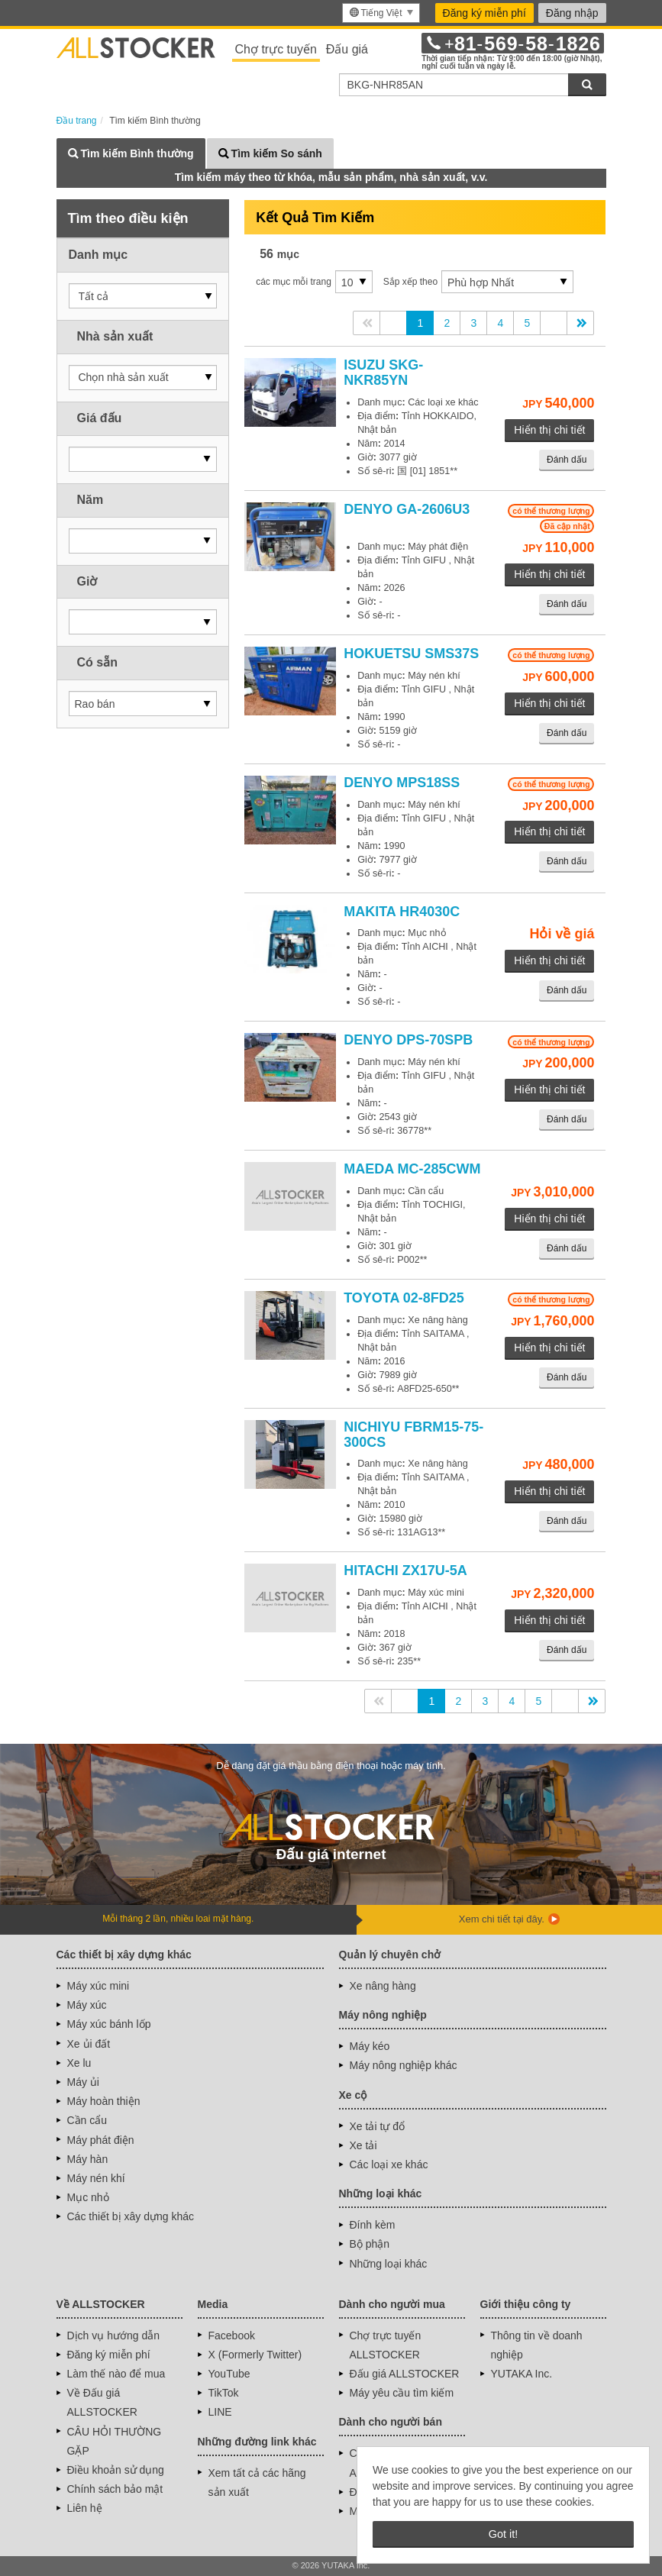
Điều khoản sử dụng (115, 2470)
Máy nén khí (96, 2178)
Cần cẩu (87, 2120)
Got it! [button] (503, 2534)
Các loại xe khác (389, 2164)
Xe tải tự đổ (377, 2126)
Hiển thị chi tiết (549, 430)
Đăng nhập (572, 13)
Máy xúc (87, 2005)
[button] (143, 295)
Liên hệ (84, 2508)
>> (580, 323)
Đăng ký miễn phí (484, 13)
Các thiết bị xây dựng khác (131, 2216)
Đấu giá (347, 49)
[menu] (381, 13)
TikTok (223, 2393)
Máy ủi (83, 2082)
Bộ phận (370, 2244)
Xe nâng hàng (383, 1986)
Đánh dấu (566, 459)
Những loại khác (389, 2264)
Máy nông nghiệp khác (403, 2065)
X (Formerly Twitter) (255, 2354)
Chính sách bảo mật (115, 2489)
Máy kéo (370, 2046)
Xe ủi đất (89, 2044)
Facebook (231, 2335)
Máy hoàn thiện (103, 2101)
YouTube (229, 2374)
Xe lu (79, 2063)
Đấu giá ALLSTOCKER (405, 2374)
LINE (220, 2412)
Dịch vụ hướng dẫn (113, 2335)
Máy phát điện (100, 2140)
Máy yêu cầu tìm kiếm (402, 2393)
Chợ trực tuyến (276, 49)
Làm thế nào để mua (116, 2374)
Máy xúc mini (98, 1986)
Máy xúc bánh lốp (109, 2024)
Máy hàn (87, 2159)
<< (366, 323)
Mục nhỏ (88, 2197)
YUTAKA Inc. (522, 2374)
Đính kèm (373, 2225)
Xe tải (363, 2145)
